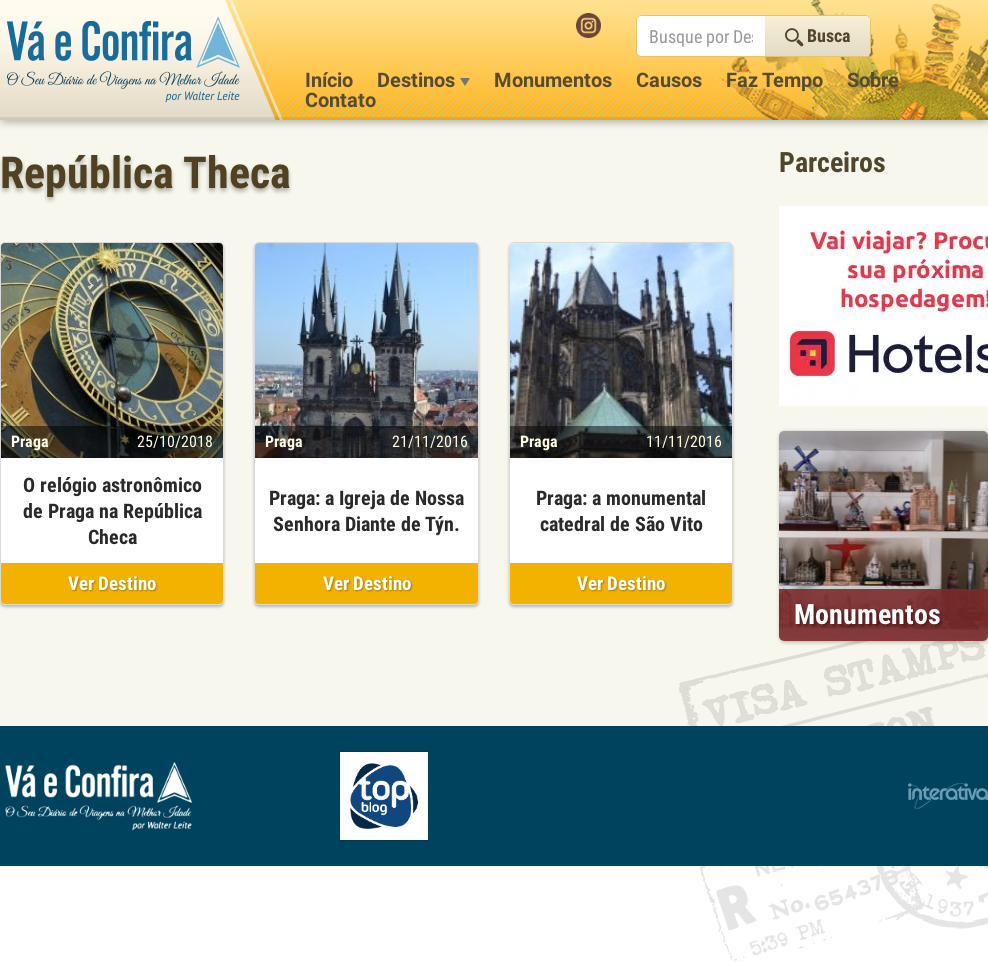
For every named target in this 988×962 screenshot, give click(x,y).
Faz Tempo (774, 80)
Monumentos (553, 80)
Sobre (873, 80)
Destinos (423, 80)
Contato (340, 100)
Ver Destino (112, 583)
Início (329, 80)
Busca (817, 35)
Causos (669, 80)
